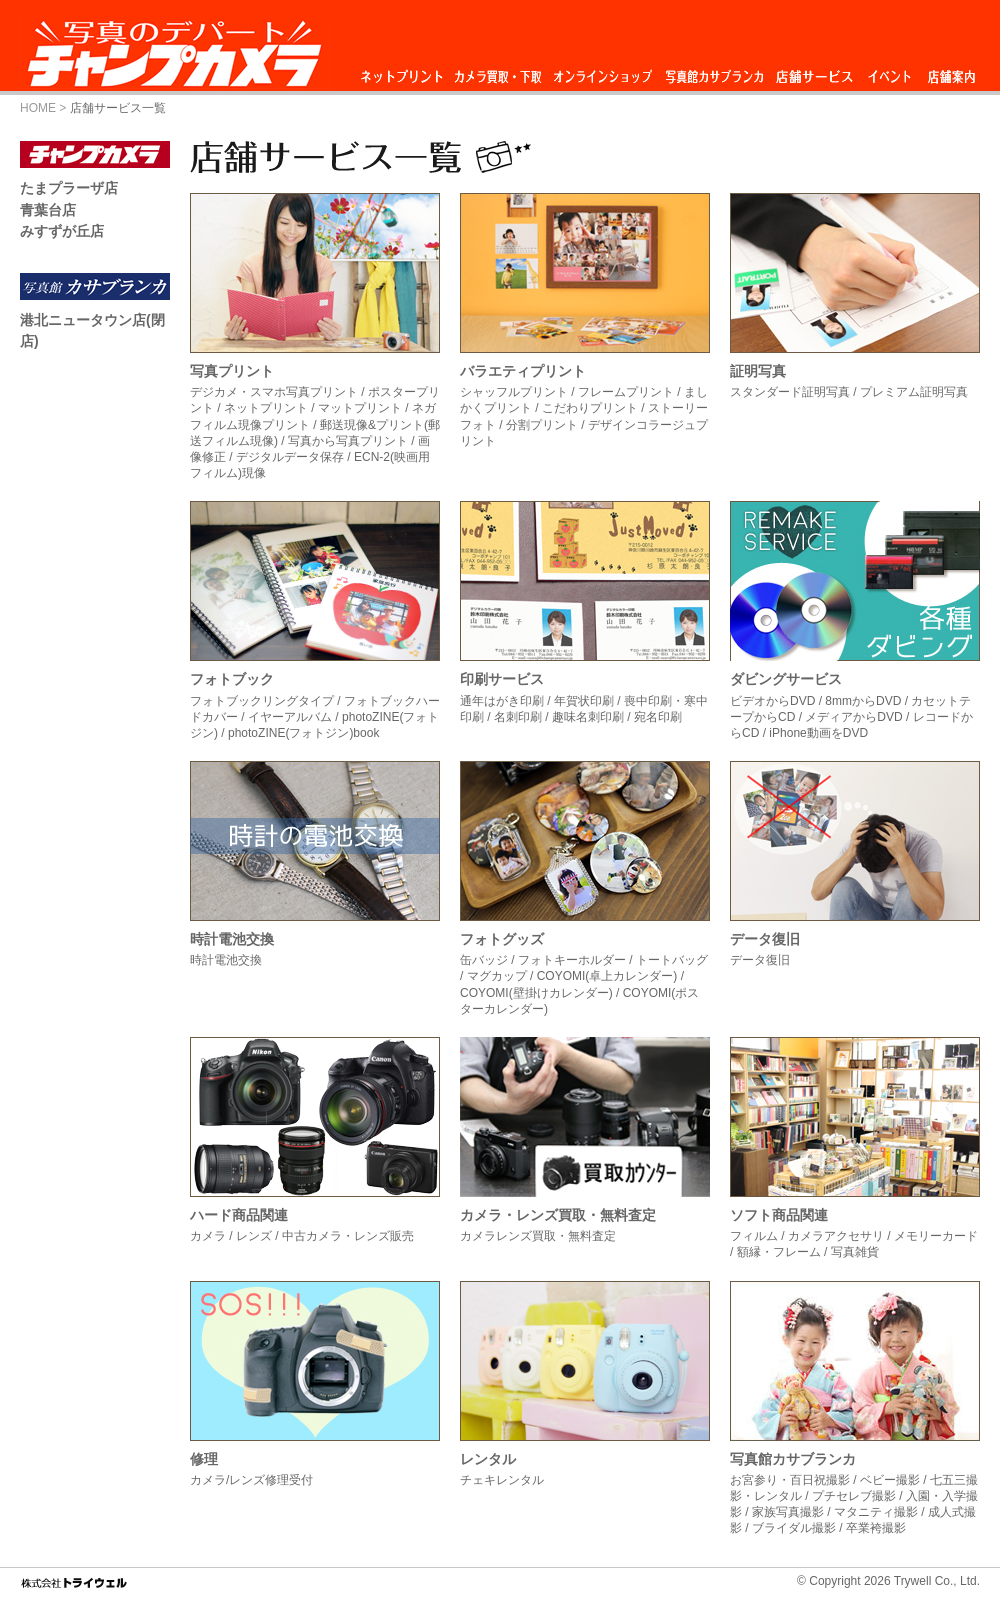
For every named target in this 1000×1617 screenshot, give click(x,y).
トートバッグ (672, 960)
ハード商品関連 (239, 1215)
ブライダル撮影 (794, 1528)
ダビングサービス (786, 679)
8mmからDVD (863, 701)
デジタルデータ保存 (290, 457)
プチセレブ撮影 (854, 1496)
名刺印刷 (518, 717)
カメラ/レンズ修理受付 (251, 1480)
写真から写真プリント (348, 441)
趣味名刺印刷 (588, 717)
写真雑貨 (855, 1252)
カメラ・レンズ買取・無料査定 (558, 1215)
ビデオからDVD (772, 701)
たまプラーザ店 (69, 188)
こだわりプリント (590, 408)
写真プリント (232, 371)
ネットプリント (405, 71)
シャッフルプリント (514, 392)
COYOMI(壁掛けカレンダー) (536, 993)
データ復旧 (765, 939)
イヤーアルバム (290, 717)
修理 (204, 1459)
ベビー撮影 (890, 1480)
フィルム (754, 1236)
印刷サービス (502, 679)
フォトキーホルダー (572, 960)
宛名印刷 (658, 717)
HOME (38, 108)
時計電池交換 (232, 939)
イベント (890, 71)
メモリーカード (936, 1236)
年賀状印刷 (584, 701)
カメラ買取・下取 (499, 71)
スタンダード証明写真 (790, 392)
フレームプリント (626, 392)
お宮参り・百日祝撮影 (790, 1480)
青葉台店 (48, 210)
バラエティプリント (523, 371)
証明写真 (758, 371)
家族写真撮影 (788, 1512)
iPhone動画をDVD (818, 733)
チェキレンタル (502, 1480)
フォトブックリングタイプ (262, 701)
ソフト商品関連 (779, 1215)
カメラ (208, 1236)
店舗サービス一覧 (118, 108)
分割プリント (542, 425)
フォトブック (232, 679)
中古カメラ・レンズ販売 (348, 1236)
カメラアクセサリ (836, 1236)
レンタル (488, 1459)
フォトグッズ (502, 939)
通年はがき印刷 (502, 701)
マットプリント (360, 408)
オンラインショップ (601, 71)
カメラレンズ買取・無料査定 (538, 1236)
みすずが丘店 (62, 231)
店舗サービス (814, 71)
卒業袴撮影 (876, 1528)
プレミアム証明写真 (914, 392)
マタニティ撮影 (876, 1512)
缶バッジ (484, 960)
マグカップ (497, 976)
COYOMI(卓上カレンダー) (607, 976)
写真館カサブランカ (714, 71)
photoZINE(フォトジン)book (303, 733)
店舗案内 (951, 71)
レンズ (254, 1236)
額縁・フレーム (779, 1252)
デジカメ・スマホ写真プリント (274, 392)
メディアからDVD (853, 717)
